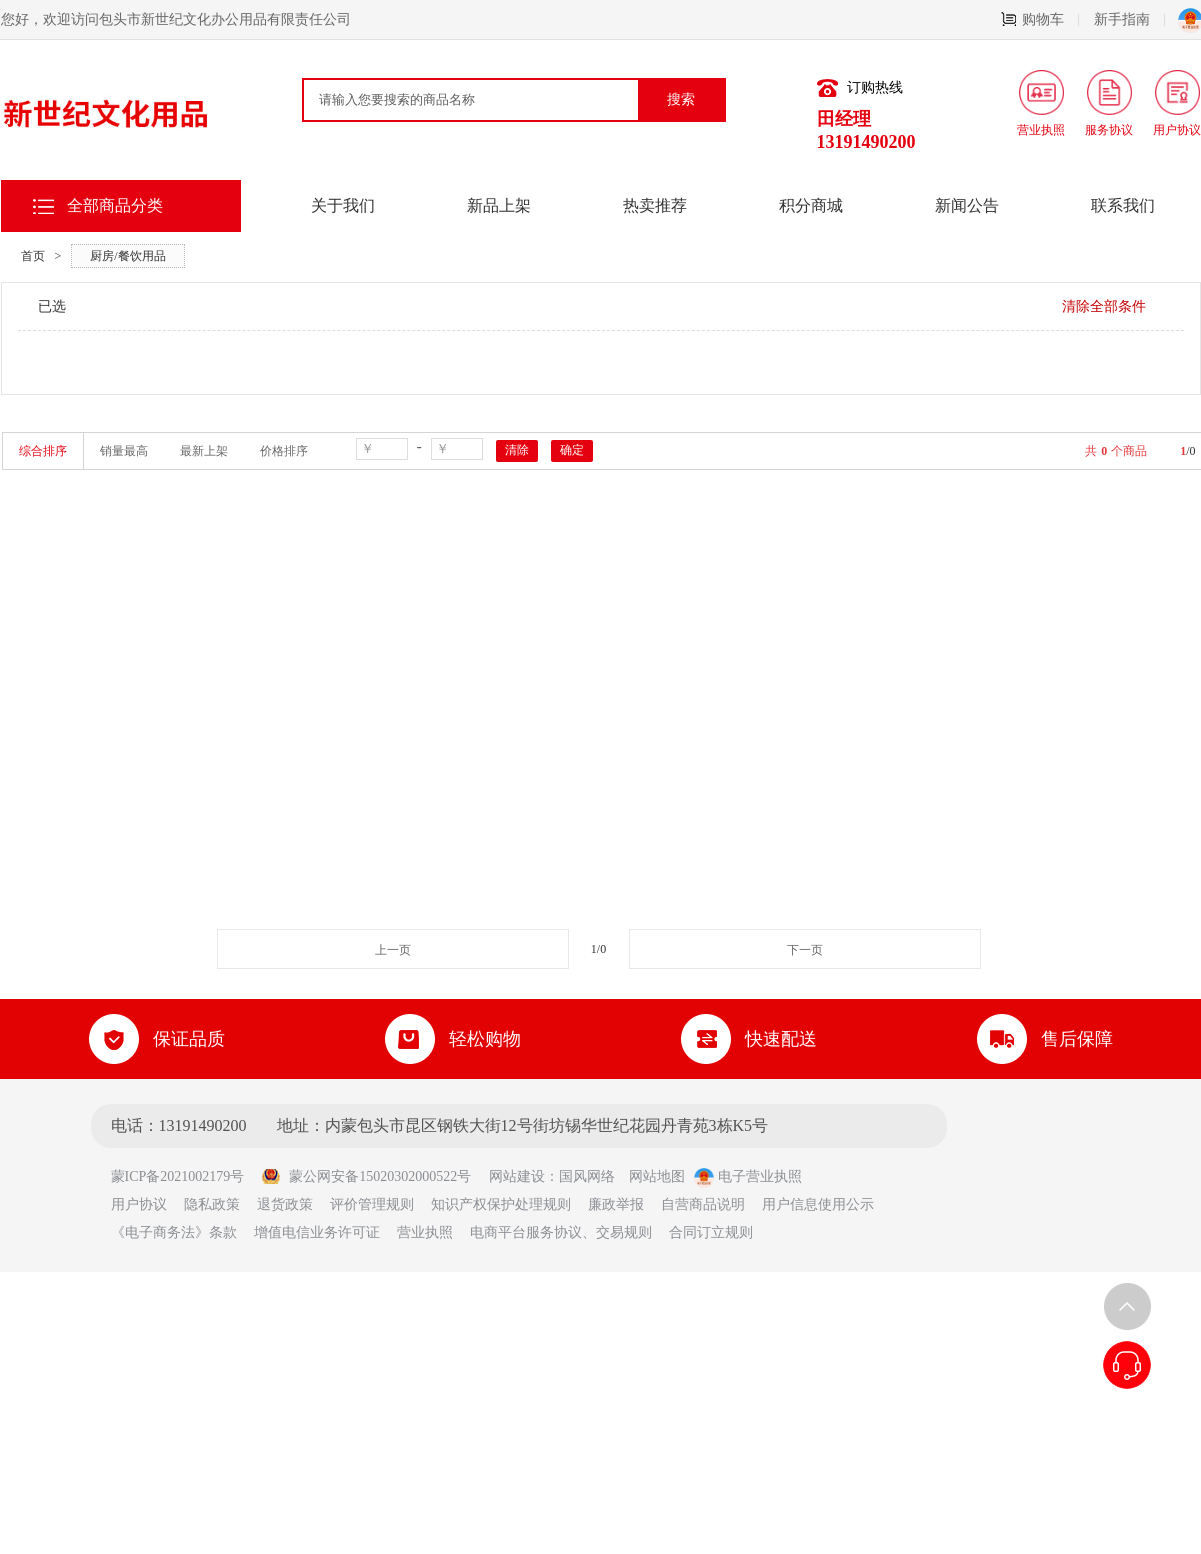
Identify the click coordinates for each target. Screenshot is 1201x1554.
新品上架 (499, 205)
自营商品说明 (703, 1204)
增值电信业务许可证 (317, 1232)
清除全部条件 (1104, 306)
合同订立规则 (711, 1232)
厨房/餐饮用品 (127, 256)
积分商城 (811, 205)
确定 (572, 450)
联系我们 (1123, 205)
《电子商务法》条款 (174, 1232)
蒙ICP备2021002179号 (185, 1176)
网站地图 (657, 1176)
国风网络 (587, 1176)
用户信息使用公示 (818, 1204)
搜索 (681, 99)
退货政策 (285, 1204)
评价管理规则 (372, 1204)
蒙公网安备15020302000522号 (366, 1176)
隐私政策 (212, 1204)
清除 (517, 450)
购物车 (1040, 19)
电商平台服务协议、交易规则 (561, 1232)
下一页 (805, 950)
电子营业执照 (748, 1176)
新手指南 (1129, 19)
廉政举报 (616, 1204)
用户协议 (139, 1204)
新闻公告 (967, 205)
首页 (33, 256)
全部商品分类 (115, 205)
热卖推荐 (655, 205)
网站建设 (517, 1176)
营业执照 (425, 1232)
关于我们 (343, 205)
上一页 (393, 950)
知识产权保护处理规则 (501, 1204)
